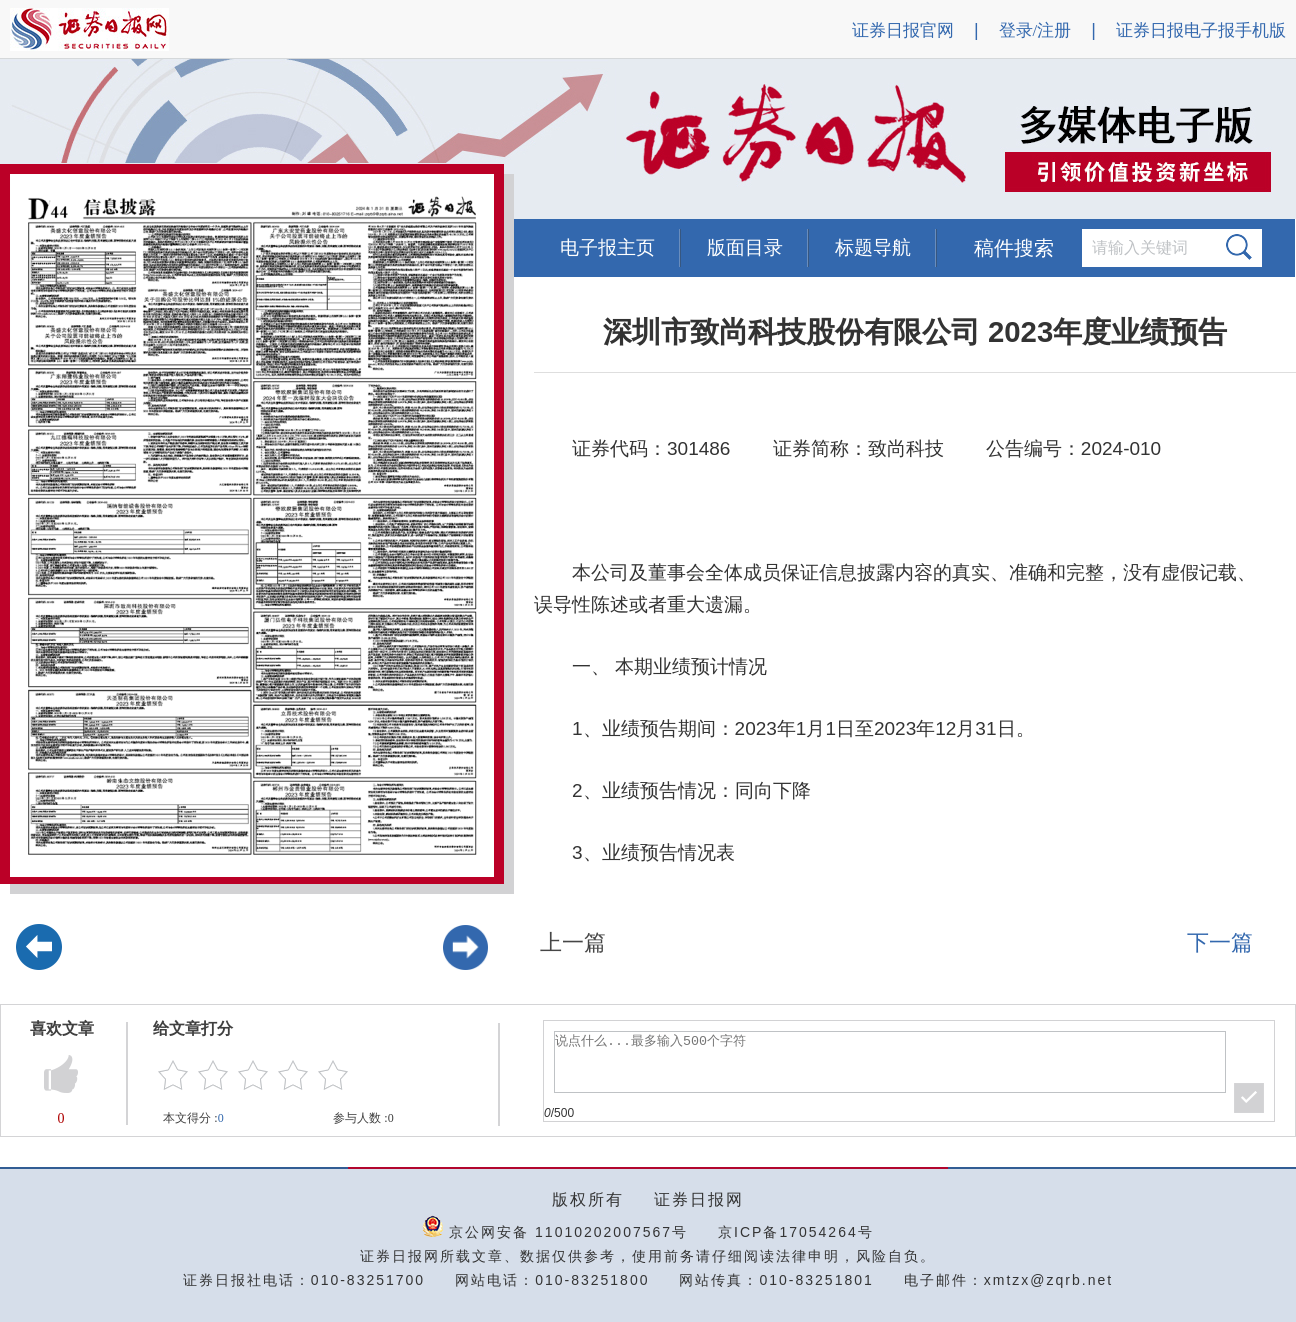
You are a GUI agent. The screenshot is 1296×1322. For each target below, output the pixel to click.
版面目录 (745, 247)
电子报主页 (607, 247)
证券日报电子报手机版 (1201, 30)
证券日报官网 (903, 30)
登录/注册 (1035, 30)
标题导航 (873, 247)
